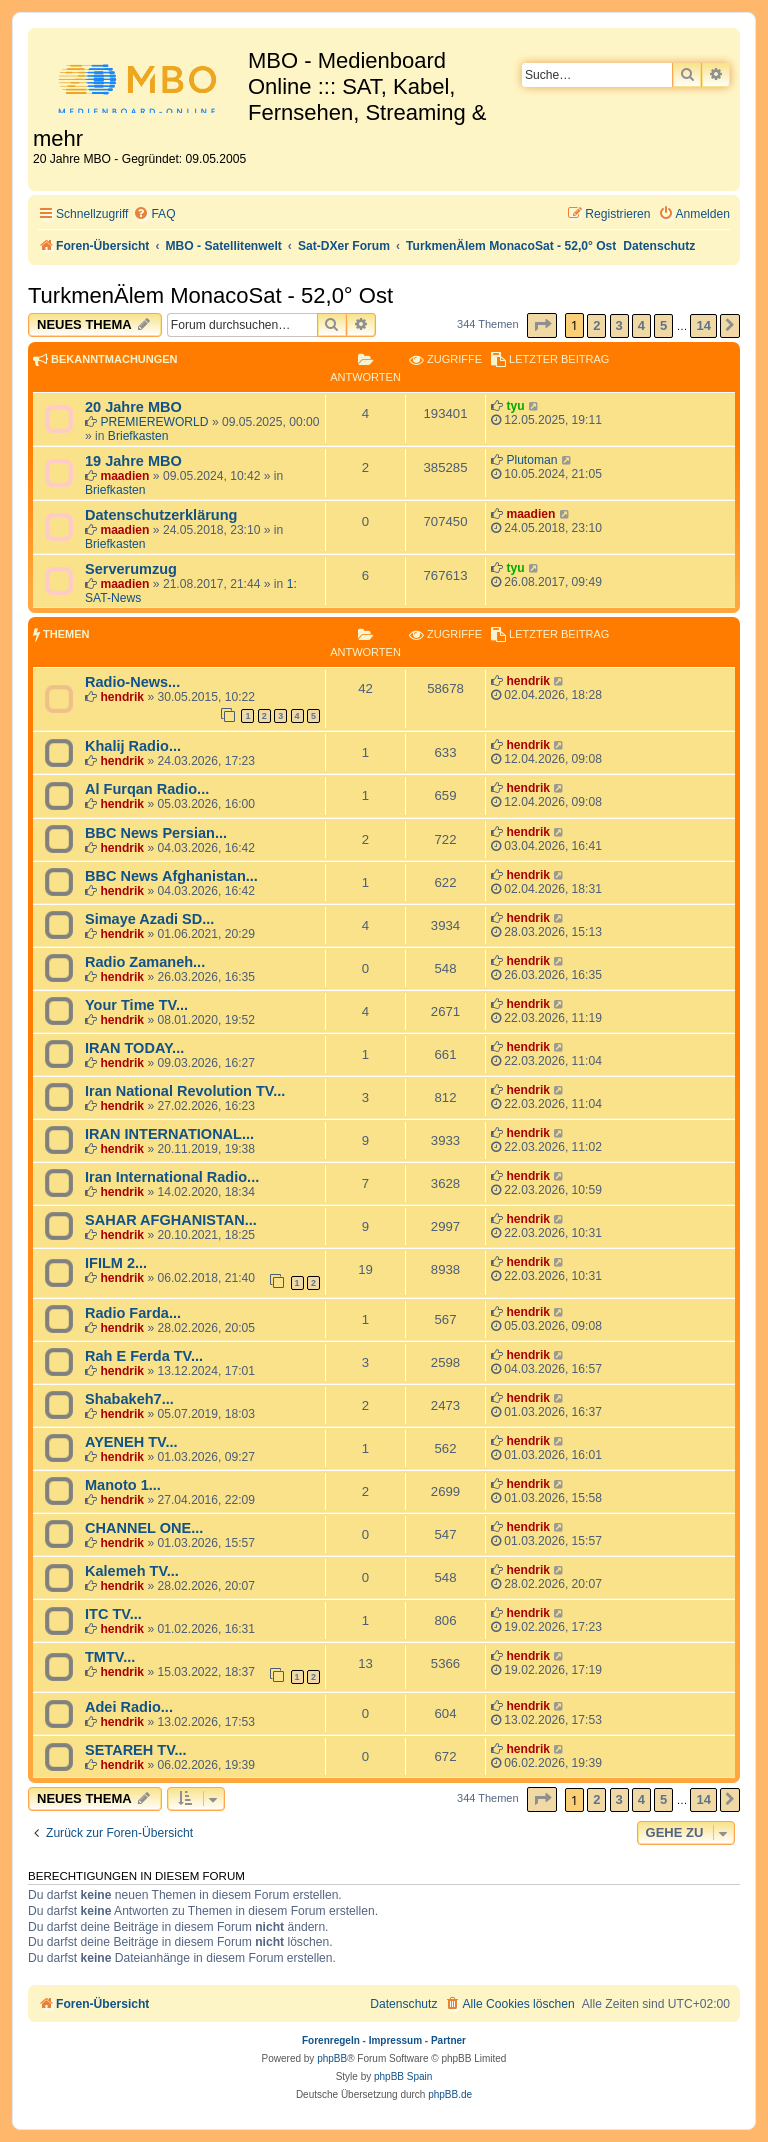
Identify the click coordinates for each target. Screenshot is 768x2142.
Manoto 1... (123, 1485)
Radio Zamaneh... (145, 962)
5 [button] (663, 325)
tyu (515, 406)
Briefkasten (138, 436)
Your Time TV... (136, 1005)
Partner (448, 2040)
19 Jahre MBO (133, 461)
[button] (542, 325)
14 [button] (703, 325)
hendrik (122, 697)
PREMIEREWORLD (154, 422)
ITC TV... (113, 1614)
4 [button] (641, 325)
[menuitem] (154, 214)
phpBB (332, 2058)
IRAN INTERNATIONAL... (169, 1134)
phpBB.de (450, 2094)
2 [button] (596, 325)
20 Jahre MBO (133, 407)
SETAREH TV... (136, 1750)
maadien (124, 476)
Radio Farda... (133, 1313)
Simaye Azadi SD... (149, 919)
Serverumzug (131, 569)
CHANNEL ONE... (144, 1528)
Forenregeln (331, 2040)
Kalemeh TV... (132, 1571)
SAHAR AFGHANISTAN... (171, 1220)
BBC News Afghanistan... (171, 876)
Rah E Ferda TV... (144, 1356)
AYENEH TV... (131, 1442)
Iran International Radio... (172, 1177)
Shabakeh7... (129, 1399)
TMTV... (110, 1657)
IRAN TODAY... (134, 1048)
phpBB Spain (403, 2076)
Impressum (395, 2040)
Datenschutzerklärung (161, 515)
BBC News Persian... (156, 833)
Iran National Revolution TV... (185, 1091)
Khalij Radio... (133, 746)
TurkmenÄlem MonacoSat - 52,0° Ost (210, 295)
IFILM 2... (116, 1263)
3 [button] (619, 325)
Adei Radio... (129, 1707)
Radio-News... (132, 682)
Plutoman (531, 460)
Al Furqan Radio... (147, 789)
